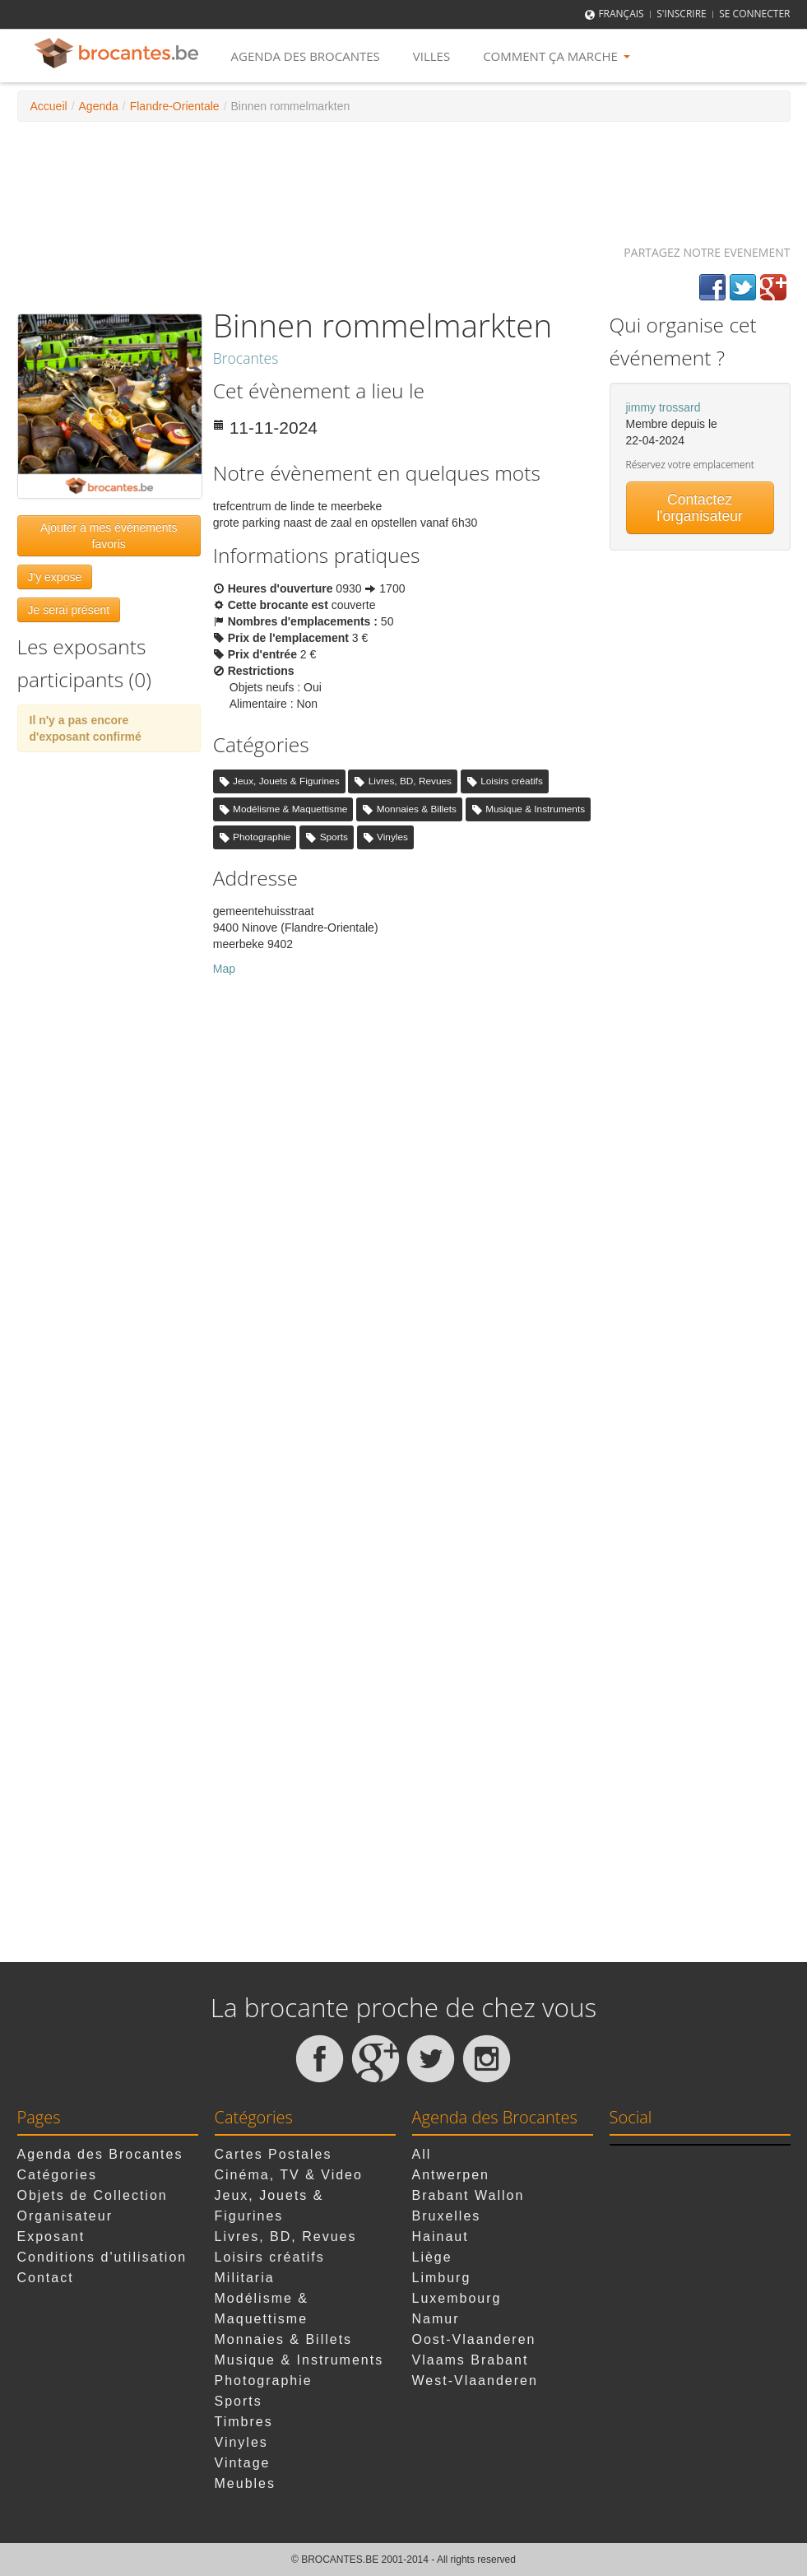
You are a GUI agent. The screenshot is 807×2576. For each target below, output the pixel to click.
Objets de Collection (92, 2195)
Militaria (245, 2278)
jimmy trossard (663, 407)
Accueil (48, 106)
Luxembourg (457, 2298)
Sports (334, 837)
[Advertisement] (403, 175)
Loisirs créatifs (511, 781)
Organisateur (65, 2216)
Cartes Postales (273, 2154)
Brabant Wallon (468, 2195)
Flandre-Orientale (175, 106)
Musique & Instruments (535, 809)
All (422, 2154)
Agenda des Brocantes (305, 56)
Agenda (98, 106)
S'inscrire (681, 14)
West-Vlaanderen (475, 2381)
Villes (431, 56)
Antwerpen (451, 2175)
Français (620, 14)
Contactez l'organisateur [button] (699, 507)
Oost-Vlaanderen (474, 2339)
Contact (45, 2278)
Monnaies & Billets (417, 809)
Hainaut (440, 2237)
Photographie (261, 837)
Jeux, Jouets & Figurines (286, 781)
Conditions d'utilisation (102, 2257)
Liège (432, 2257)
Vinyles (392, 837)
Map (224, 968)
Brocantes (246, 358)
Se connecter (754, 14)
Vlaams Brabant (470, 2360)
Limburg (441, 2278)
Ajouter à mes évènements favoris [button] (109, 536)
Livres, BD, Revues (410, 781)
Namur (436, 2319)
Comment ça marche (556, 56)
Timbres (244, 2422)
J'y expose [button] (55, 577)
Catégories (57, 2175)
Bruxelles (446, 2216)
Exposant (51, 2237)
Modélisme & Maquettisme (290, 809)
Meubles (245, 2483)
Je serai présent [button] (69, 609)
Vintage (243, 2463)
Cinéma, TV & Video (289, 2175)
